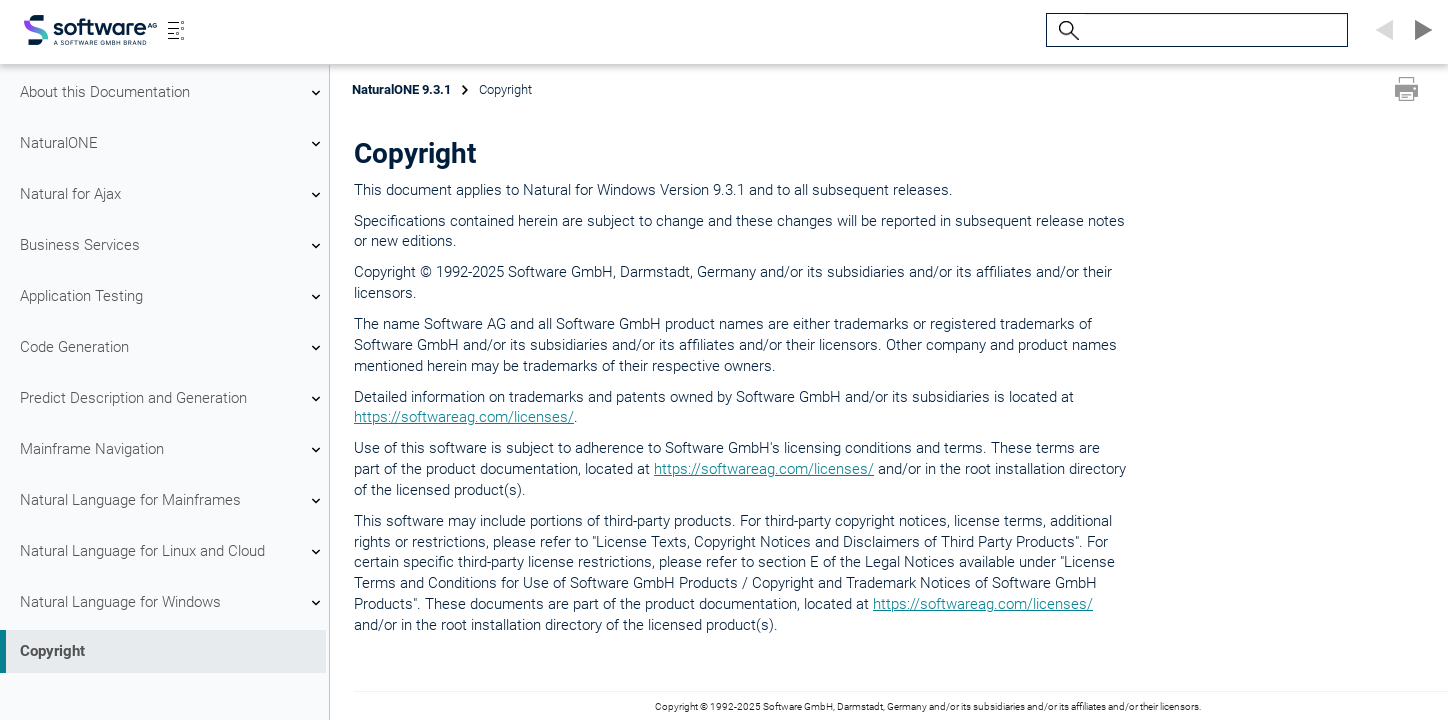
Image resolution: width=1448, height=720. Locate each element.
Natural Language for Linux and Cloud (173, 552)
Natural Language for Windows (173, 603)
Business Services (173, 246)
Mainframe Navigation (173, 450)
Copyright (52, 651)
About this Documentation (173, 93)
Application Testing (173, 297)
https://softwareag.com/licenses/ (464, 417)
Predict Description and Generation (173, 399)
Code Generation (173, 348)
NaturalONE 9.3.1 (401, 89)
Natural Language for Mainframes (173, 501)
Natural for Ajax (173, 195)
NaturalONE (173, 144)
